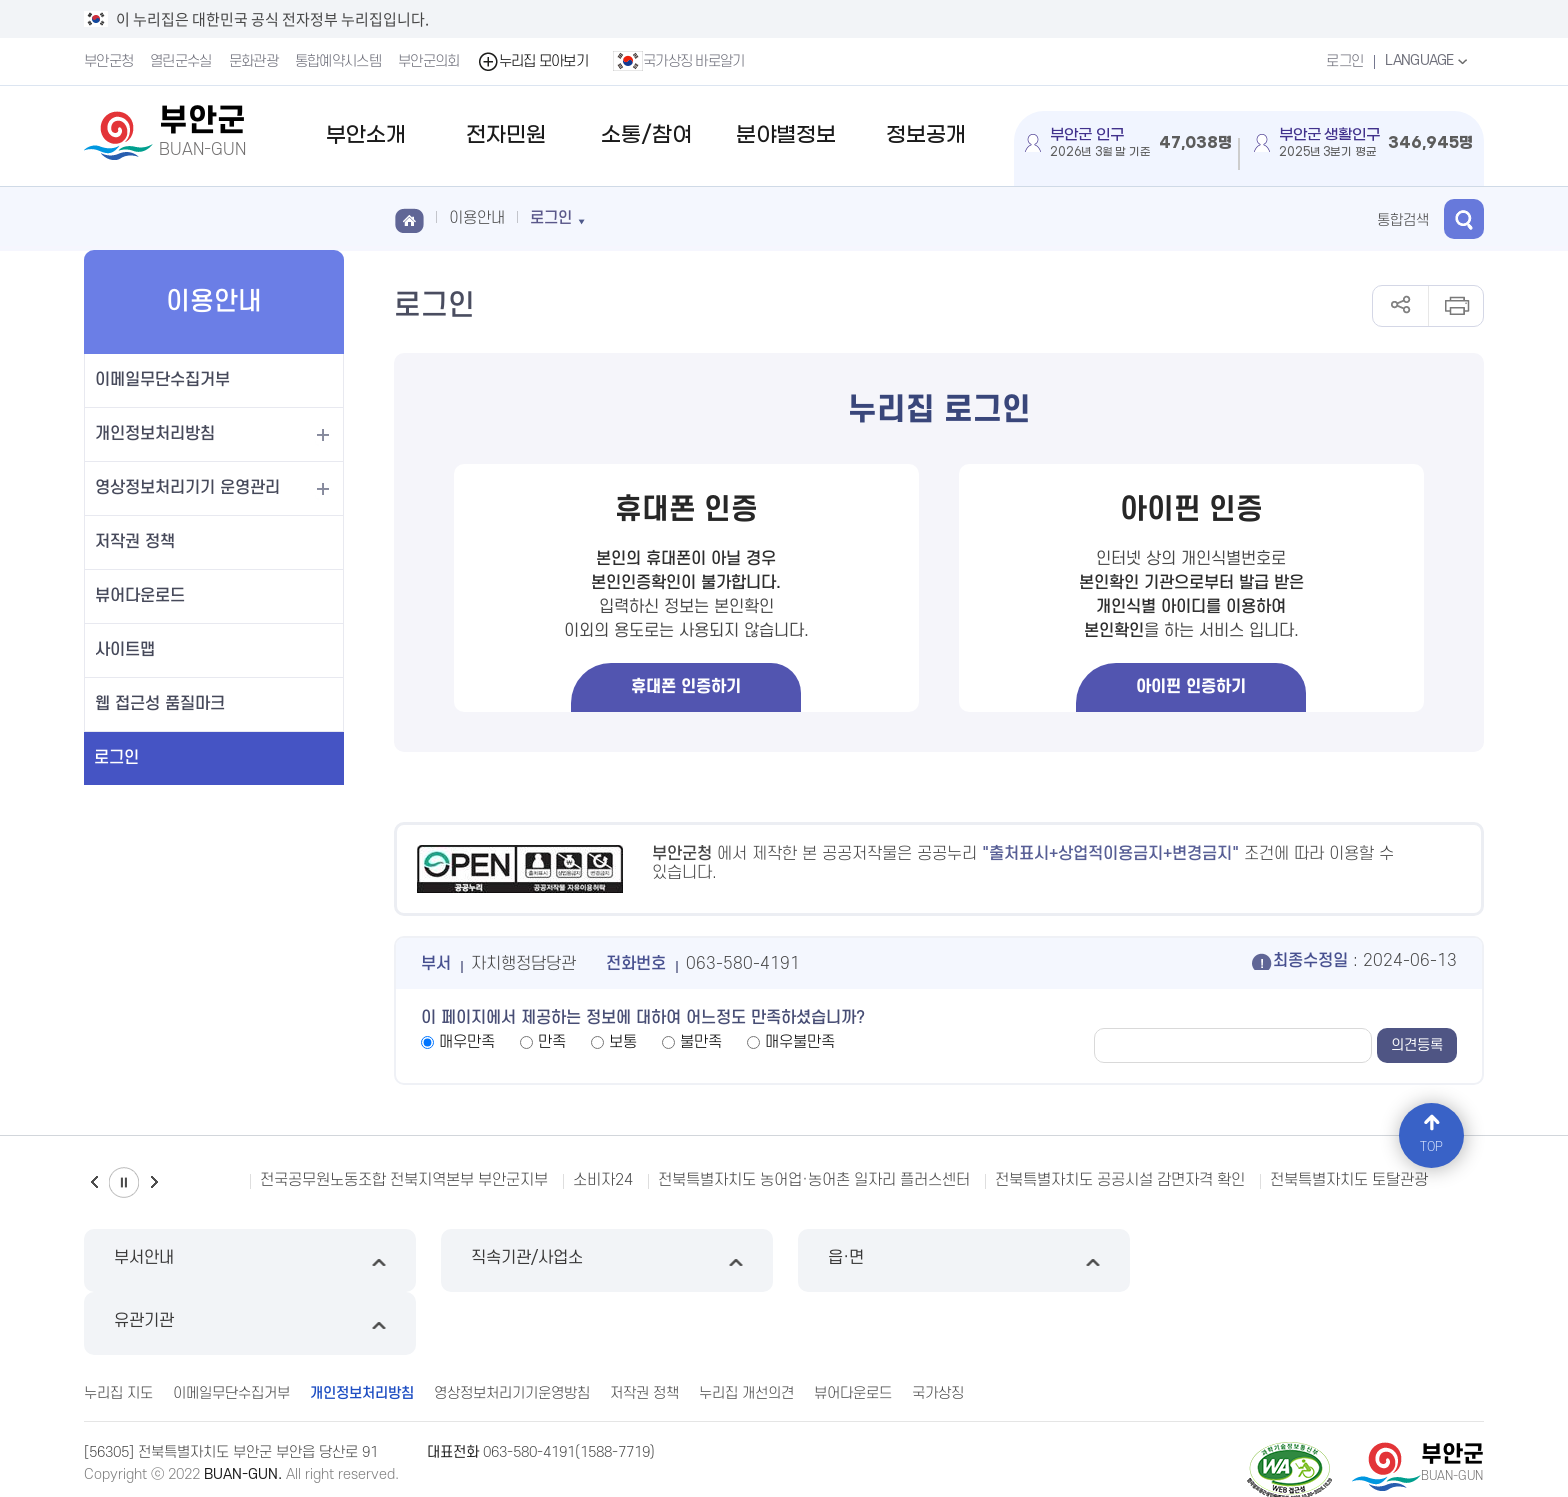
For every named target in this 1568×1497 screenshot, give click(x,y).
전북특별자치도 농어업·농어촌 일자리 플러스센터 (814, 1180)
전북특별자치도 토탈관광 (1349, 1180)
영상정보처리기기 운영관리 (187, 488)
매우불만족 (800, 1042)
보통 (623, 1042)
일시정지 (124, 1182)
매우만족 (467, 1042)
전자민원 (506, 135)
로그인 (1344, 61)
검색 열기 (1464, 219)
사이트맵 (125, 650)
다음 (154, 1182)
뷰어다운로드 (140, 596)
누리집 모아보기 (532, 61)
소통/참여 (646, 135)
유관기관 (1318, 1260)
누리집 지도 (118, 1330)
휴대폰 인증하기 (686, 687)
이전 (94, 1182)
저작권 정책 (135, 542)
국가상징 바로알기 (679, 61)
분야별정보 (786, 135)
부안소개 (366, 135)
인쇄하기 (1455, 306)
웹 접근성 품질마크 (160, 704)
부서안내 (249, 1260)
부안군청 (108, 61)
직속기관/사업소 (605, 1260)
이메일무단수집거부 (162, 380)
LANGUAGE (1428, 61)
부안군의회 (429, 61)
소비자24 (603, 1180)
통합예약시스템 (338, 61)
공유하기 (1400, 306)
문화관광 (253, 61)
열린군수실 (181, 61)
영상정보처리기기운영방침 (512, 1330)
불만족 (701, 1042)
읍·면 (962, 1260)
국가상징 (938, 1330)
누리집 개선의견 (746, 1330)
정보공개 (926, 135)
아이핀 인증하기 (1191, 687)
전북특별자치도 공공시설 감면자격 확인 (1120, 1180)
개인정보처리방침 (155, 434)
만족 (552, 1042)
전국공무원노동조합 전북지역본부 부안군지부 (404, 1180)
